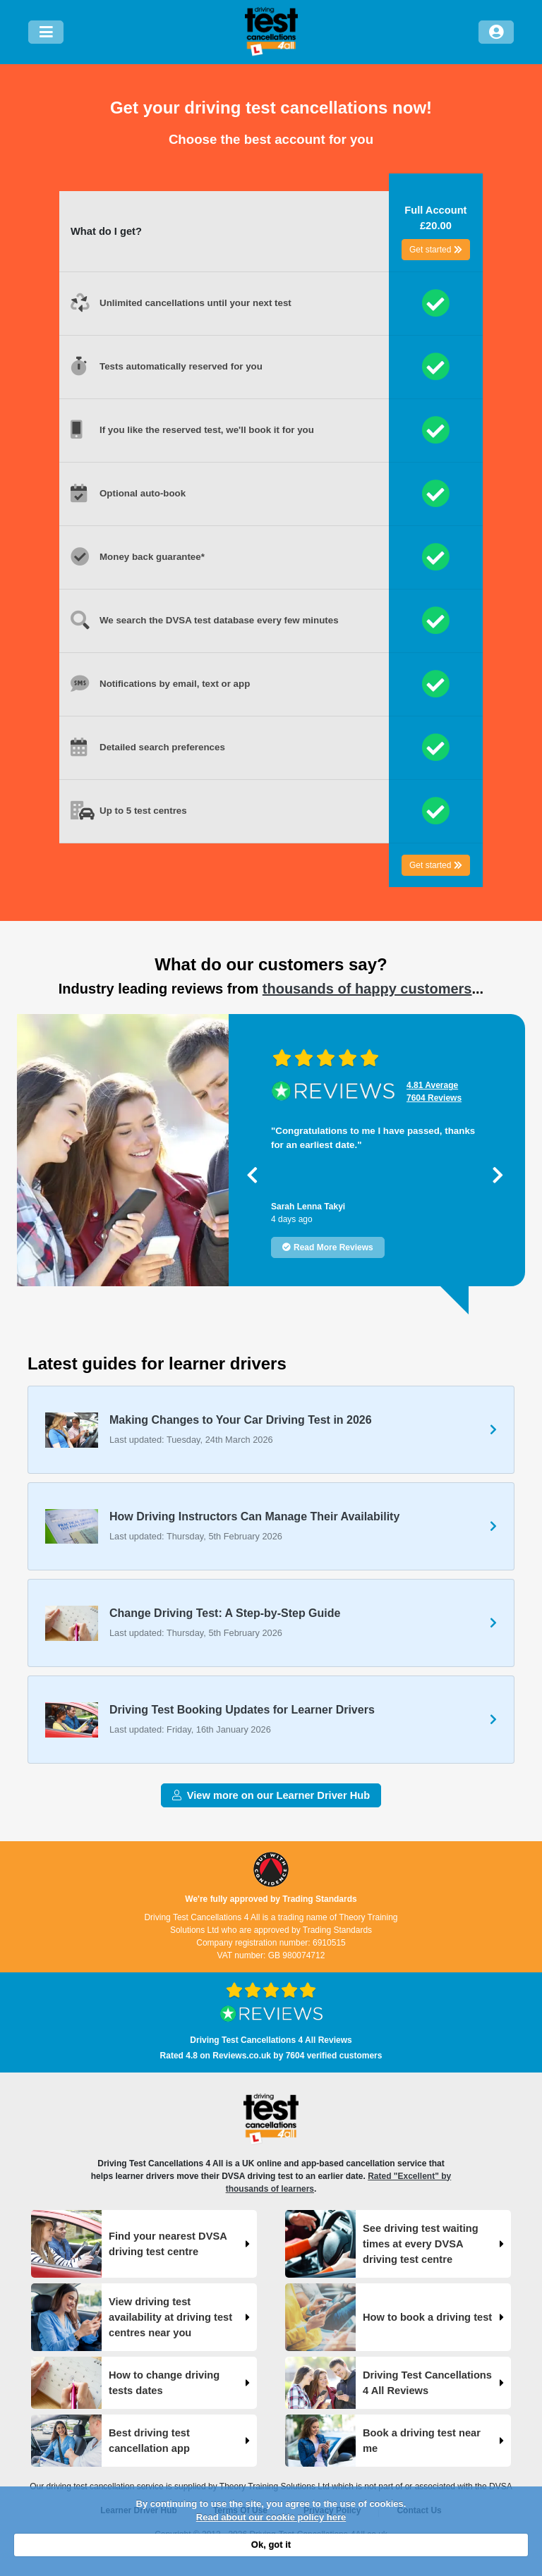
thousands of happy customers (367, 988)
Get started (435, 250)
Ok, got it (271, 2544)
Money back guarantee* (152, 556)
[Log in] (496, 32)
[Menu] (46, 32)
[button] (252, 1175)
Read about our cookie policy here (271, 2517)
